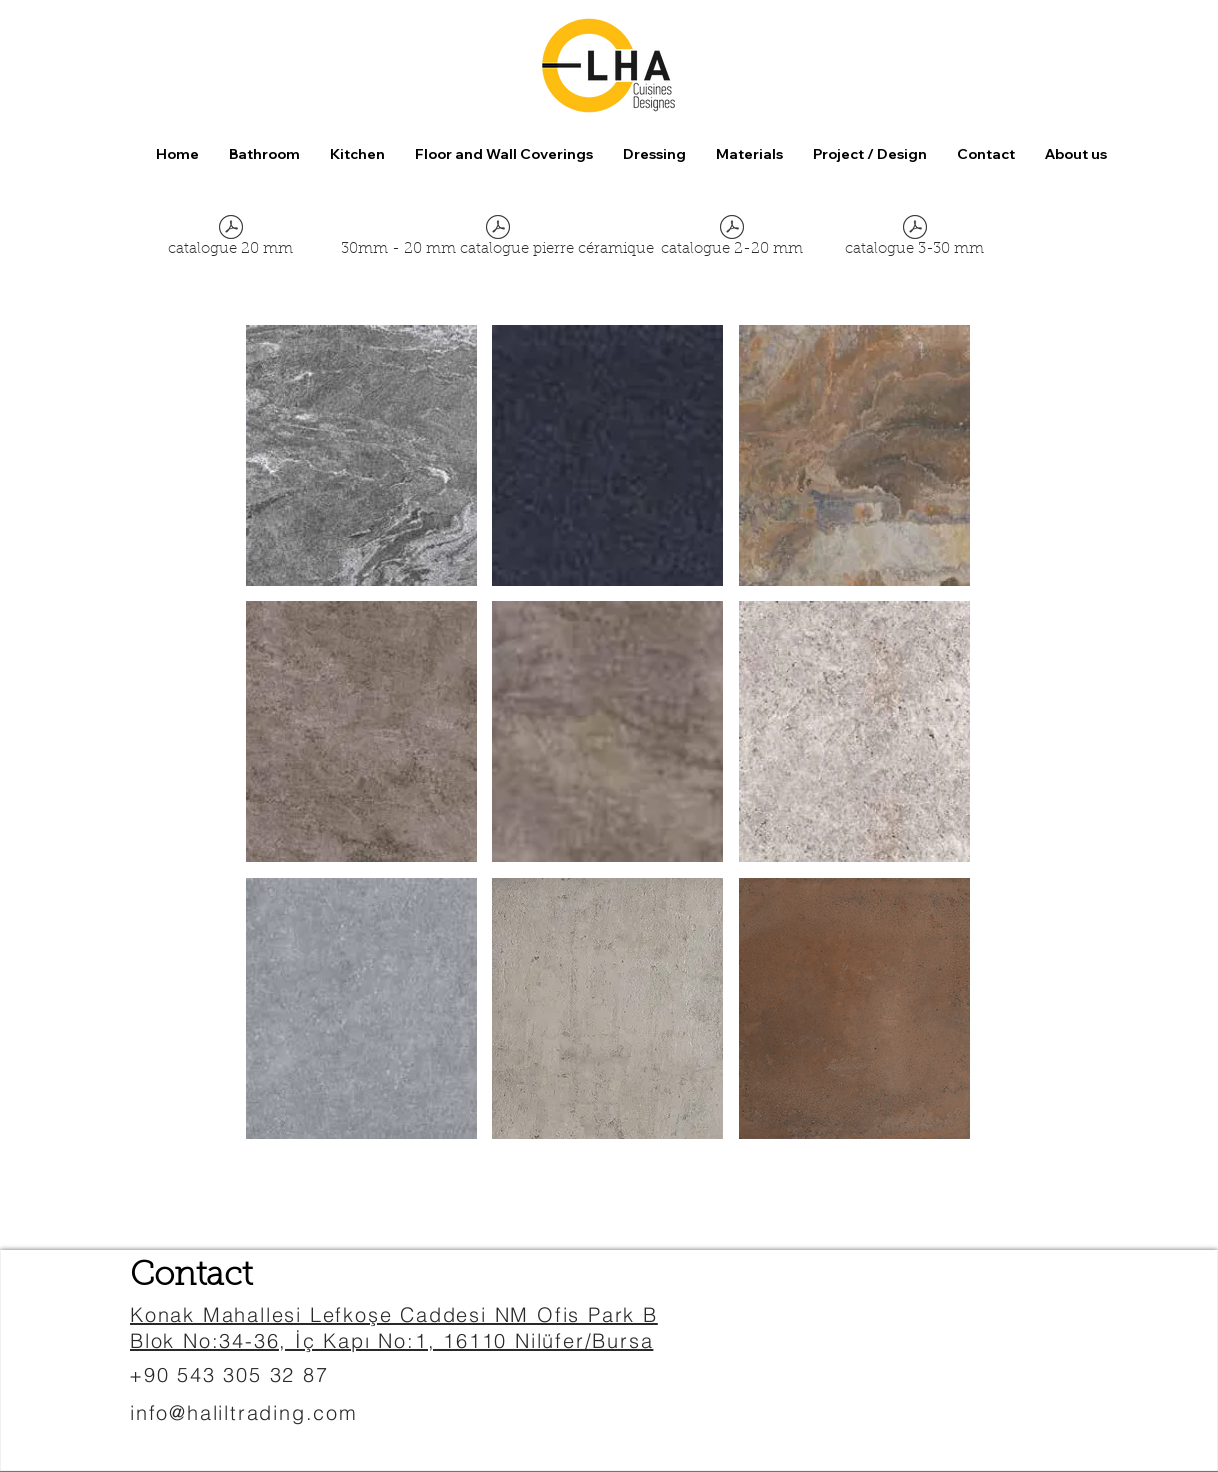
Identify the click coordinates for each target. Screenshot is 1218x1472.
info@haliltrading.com (244, 1412)
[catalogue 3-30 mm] (914, 240)
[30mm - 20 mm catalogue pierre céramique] (497, 240)
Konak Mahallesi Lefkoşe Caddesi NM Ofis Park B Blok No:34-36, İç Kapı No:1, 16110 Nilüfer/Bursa (394, 1327)
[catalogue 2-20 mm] (732, 240)
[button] (504, 154)
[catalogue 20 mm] (230, 240)
